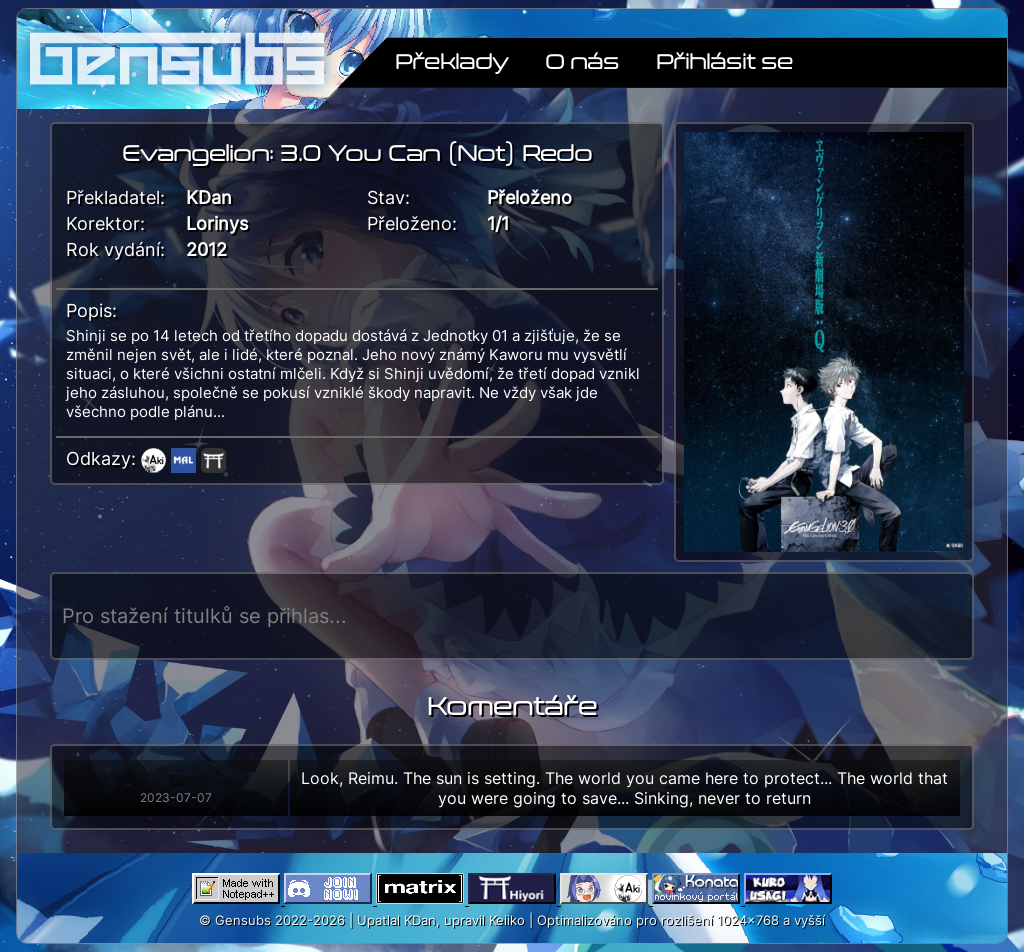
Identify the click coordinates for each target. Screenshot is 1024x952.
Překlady (451, 60)
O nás (582, 60)
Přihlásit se (724, 60)
